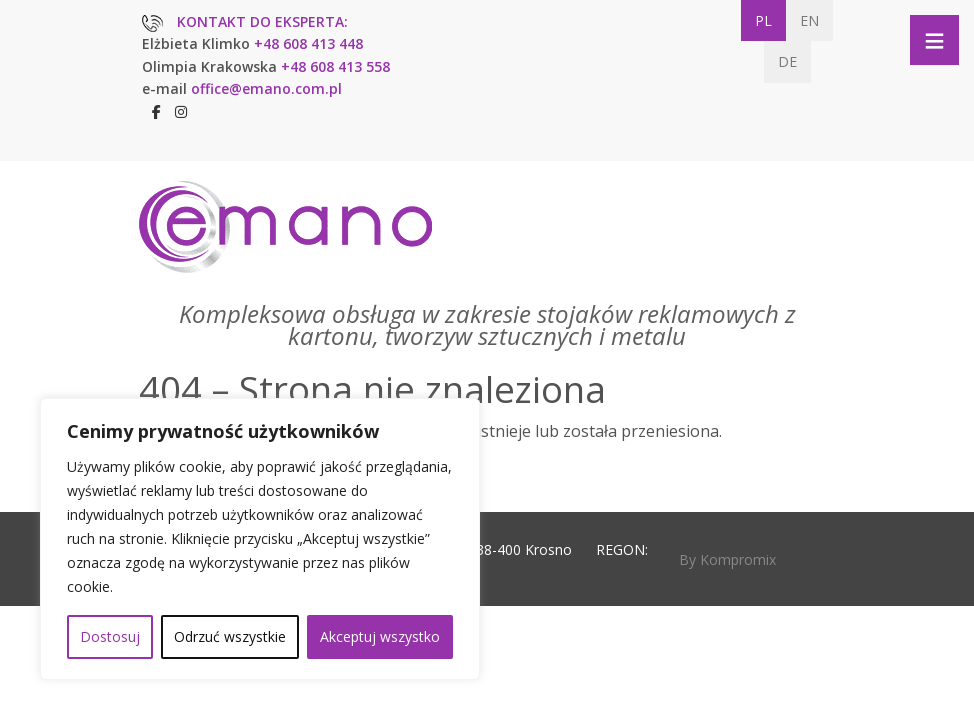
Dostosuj (110, 636)
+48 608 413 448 (308, 43)
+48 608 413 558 (335, 66)
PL (763, 20)
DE (787, 61)
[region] (260, 539)
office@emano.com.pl (266, 88)
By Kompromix (727, 559)
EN (809, 20)
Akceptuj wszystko (380, 636)
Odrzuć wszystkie (230, 636)
